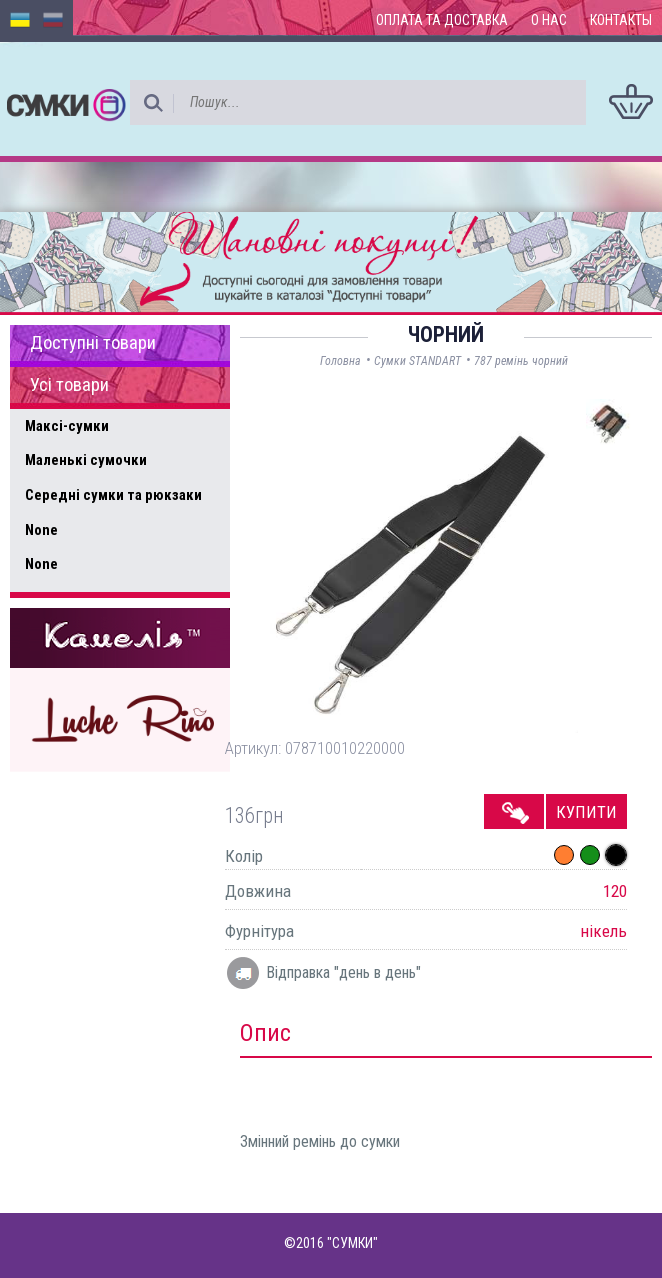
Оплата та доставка (442, 20)
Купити (586, 812)
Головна (340, 361)
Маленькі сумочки (86, 460)
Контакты (621, 20)
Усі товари (69, 385)
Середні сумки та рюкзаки (113, 495)
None (41, 530)
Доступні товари (93, 343)
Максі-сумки (67, 426)
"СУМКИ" (352, 1243)
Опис (265, 1033)
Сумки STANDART (417, 361)
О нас (549, 20)
